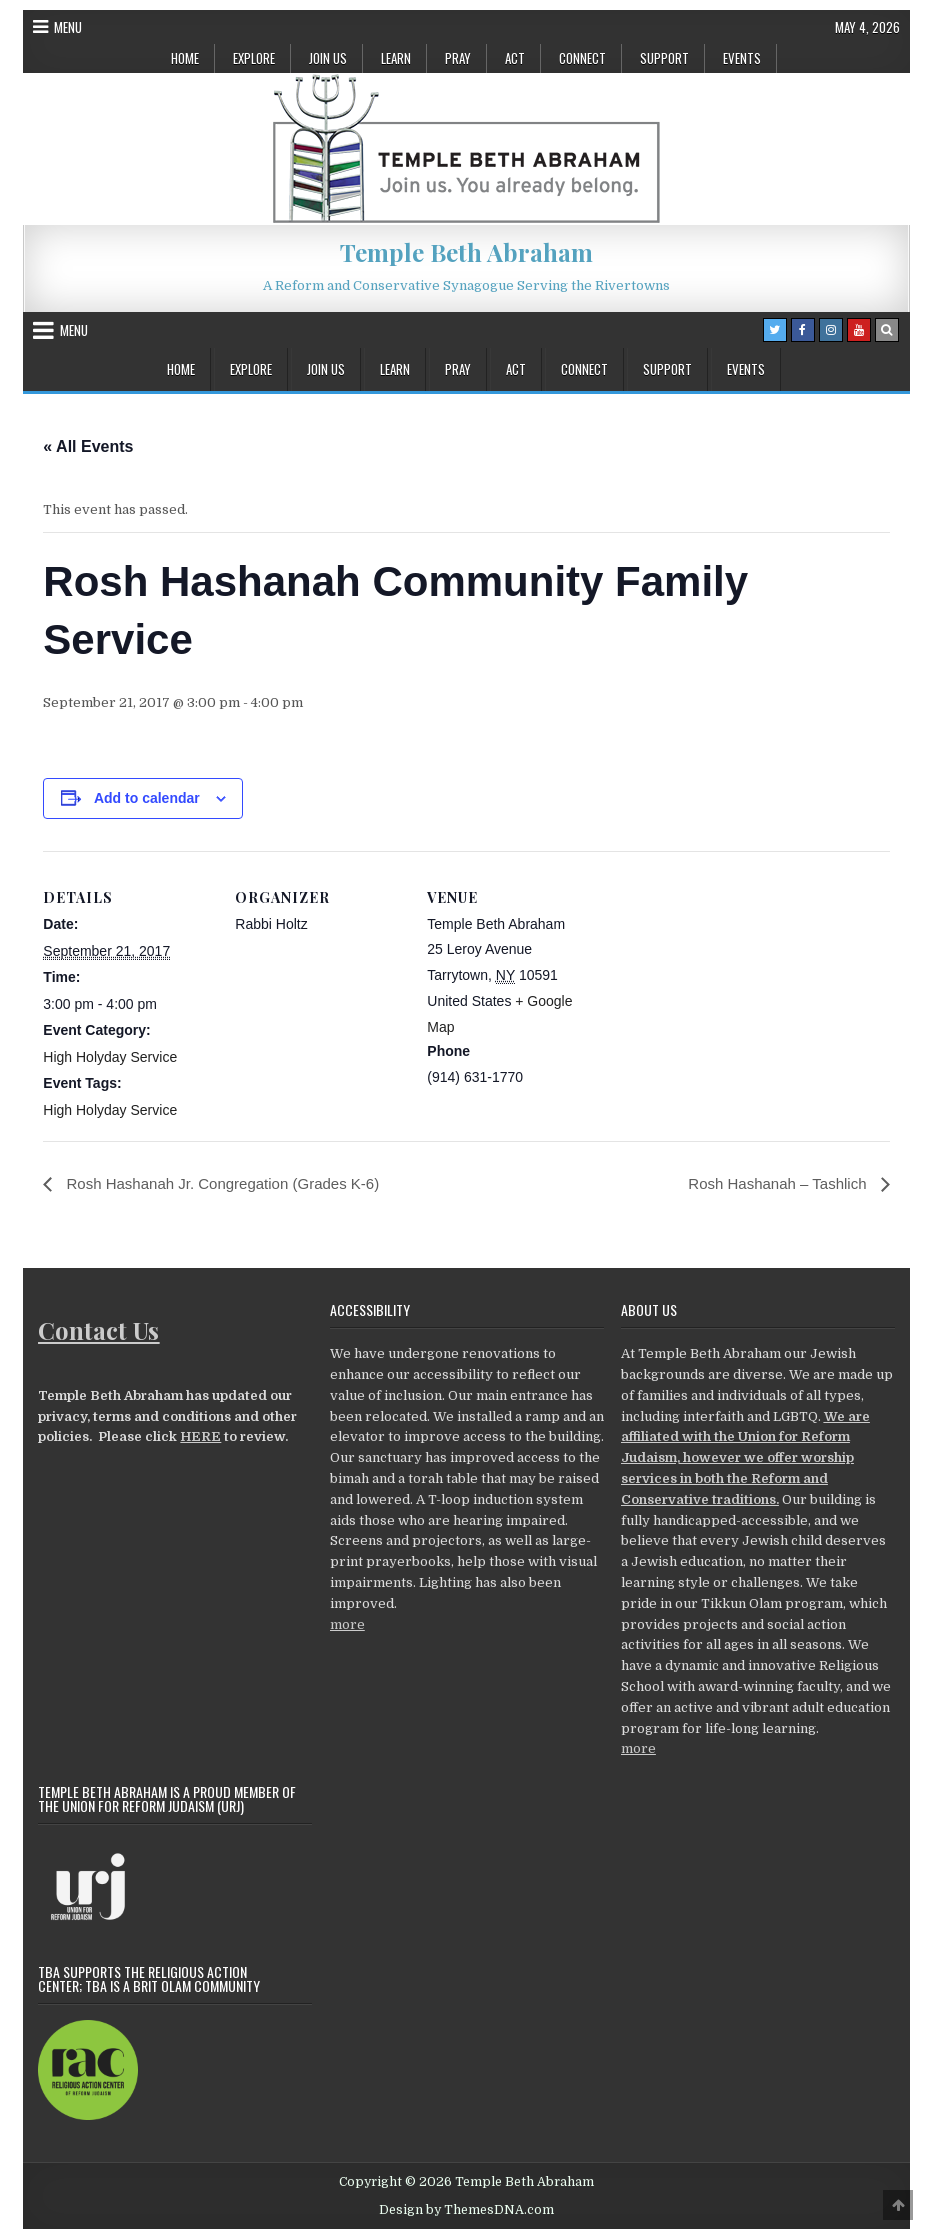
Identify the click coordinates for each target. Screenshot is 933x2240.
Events (742, 58)
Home (185, 58)
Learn (396, 58)
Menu (68, 27)
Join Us (328, 58)
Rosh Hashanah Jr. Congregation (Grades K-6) (231, 1183)
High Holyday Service (110, 1057)
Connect (582, 58)
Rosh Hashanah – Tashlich (773, 1183)
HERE (200, 1437)
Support (664, 58)
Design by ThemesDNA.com (466, 2211)
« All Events (88, 446)
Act (515, 58)
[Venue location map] (724, 988)
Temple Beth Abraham (466, 252)
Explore (254, 58)
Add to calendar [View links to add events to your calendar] (147, 798)
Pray (458, 58)
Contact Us (98, 1330)
